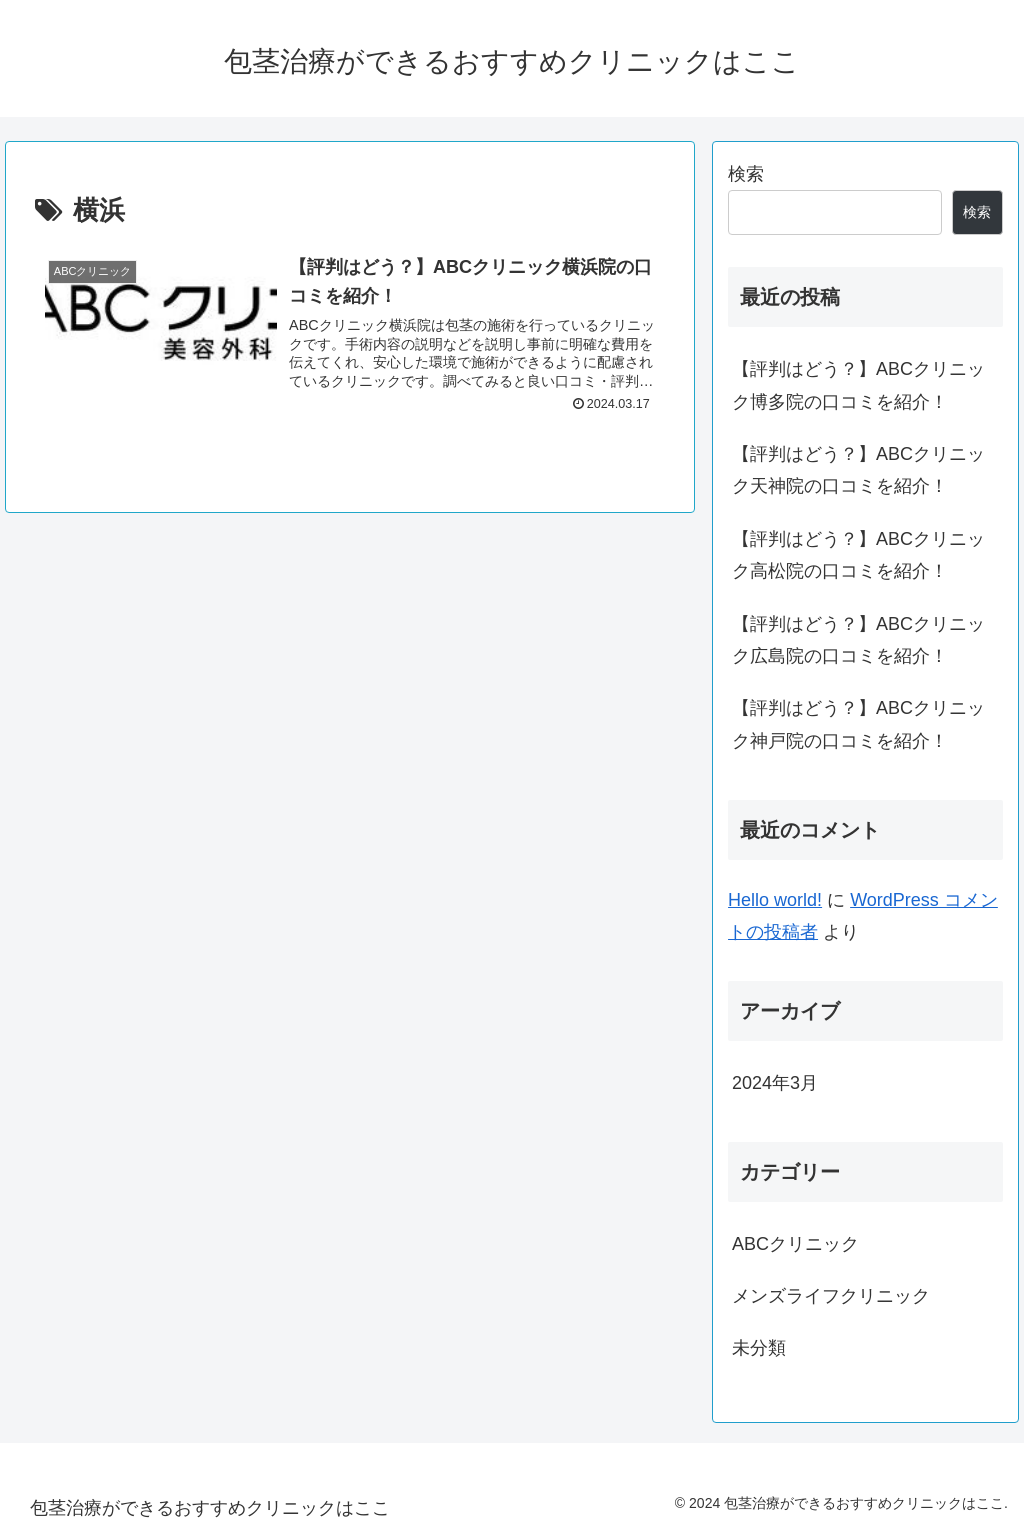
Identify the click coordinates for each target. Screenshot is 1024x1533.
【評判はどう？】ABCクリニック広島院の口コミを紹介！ (858, 640)
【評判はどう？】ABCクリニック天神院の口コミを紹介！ (858, 470)
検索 (746, 174)
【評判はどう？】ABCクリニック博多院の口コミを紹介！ (858, 385)
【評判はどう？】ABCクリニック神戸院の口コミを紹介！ (858, 724)
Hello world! (775, 900)
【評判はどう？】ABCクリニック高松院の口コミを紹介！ (858, 555)
